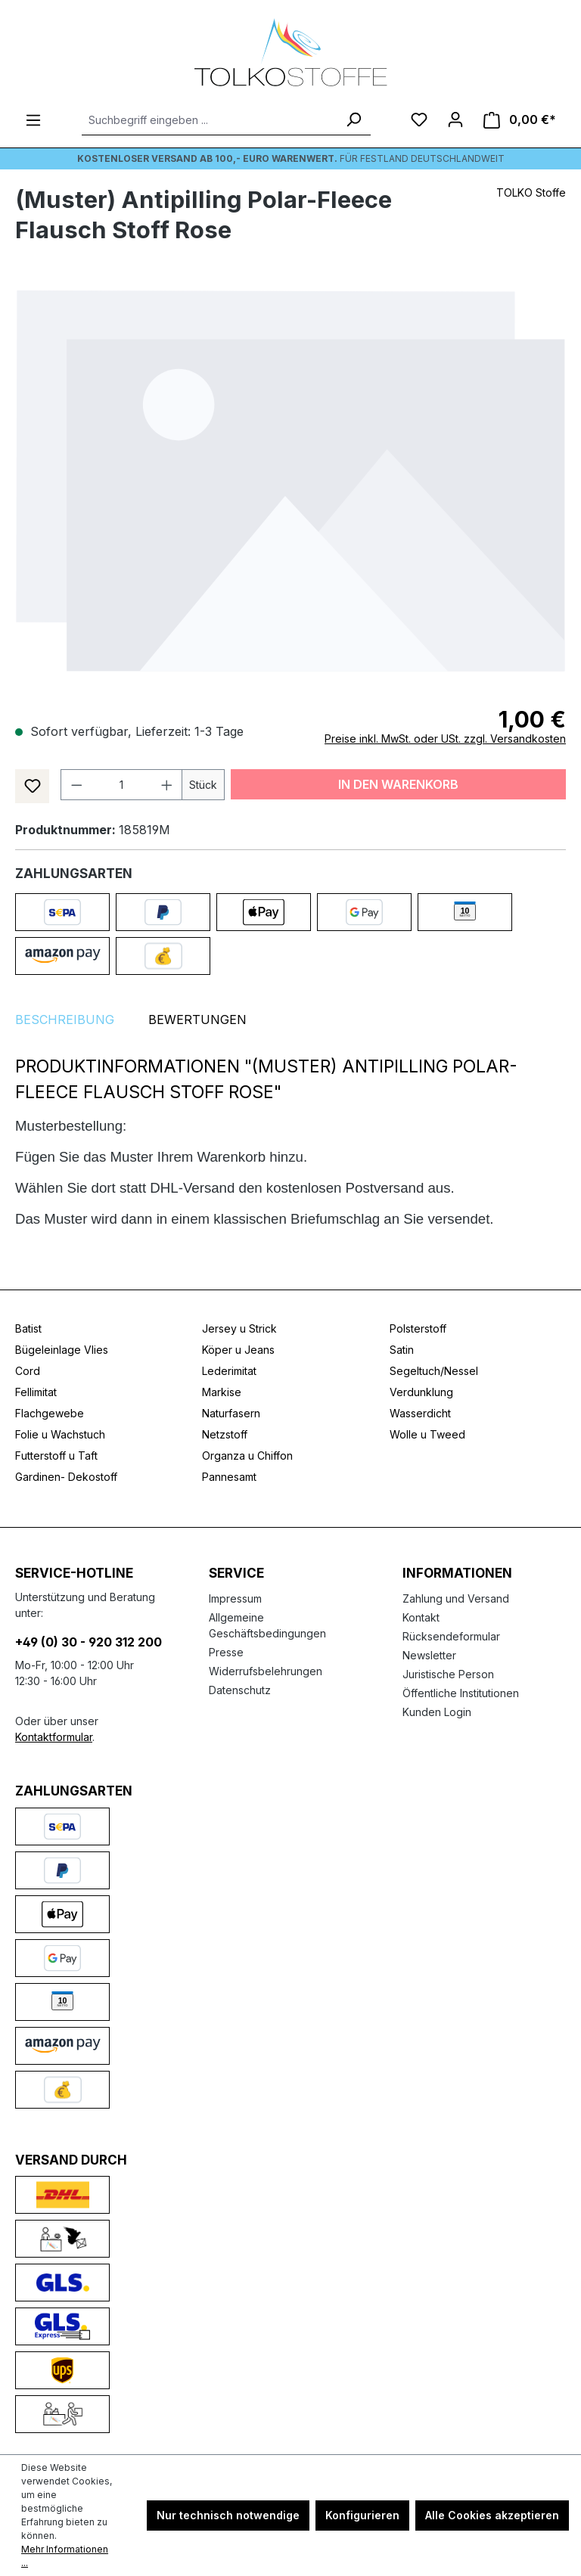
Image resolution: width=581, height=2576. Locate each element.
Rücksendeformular (451, 1636)
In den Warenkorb (398, 784)
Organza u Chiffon (247, 1455)
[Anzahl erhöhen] (167, 784)
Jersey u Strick (239, 1328)
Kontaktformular (53, 1736)
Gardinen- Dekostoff (66, 1476)
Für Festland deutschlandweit (291, 158)
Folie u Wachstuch (60, 1434)
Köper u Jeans (238, 1349)
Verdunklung (421, 1392)
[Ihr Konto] (455, 119)
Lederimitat (229, 1370)
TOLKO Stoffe (531, 192)
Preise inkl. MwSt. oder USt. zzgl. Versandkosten (445, 738)
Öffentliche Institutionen (460, 1693)
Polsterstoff (418, 1328)
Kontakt (421, 1617)
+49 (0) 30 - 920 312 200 (88, 1642)
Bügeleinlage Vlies (61, 1349)
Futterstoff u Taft (56, 1455)
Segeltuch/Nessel (434, 1370)
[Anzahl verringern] (76, 784)
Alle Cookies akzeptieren (492, 2515)
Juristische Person (448, 1674)
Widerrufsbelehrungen (265, 1671)
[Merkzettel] (419, 119)
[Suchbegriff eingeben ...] (209, 120)
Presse (226, 1652)
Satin (402, 1349)
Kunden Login (436, 1711)
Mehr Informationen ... (64, 2555)
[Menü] (33, 120)
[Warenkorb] (520, 119)
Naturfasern (231, 1413)
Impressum (235, 1598)
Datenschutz (240, 1690)
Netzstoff (224, 1434)
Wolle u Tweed (427, 1434)
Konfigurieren (362, 2515)
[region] (290, 480)
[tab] (64, 1019)
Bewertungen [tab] (197, 1019)
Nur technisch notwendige (228, 2515)
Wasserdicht (420, 1413)
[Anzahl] (122, 784)
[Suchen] (353, 120)
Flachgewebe (49, 1413)
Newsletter (429, 1655)
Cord (27, 1370)
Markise (221, 1392)
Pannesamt (229, 1476)
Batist (28, 1328)
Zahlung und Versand (455, 1598)
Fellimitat (36, 1392)
